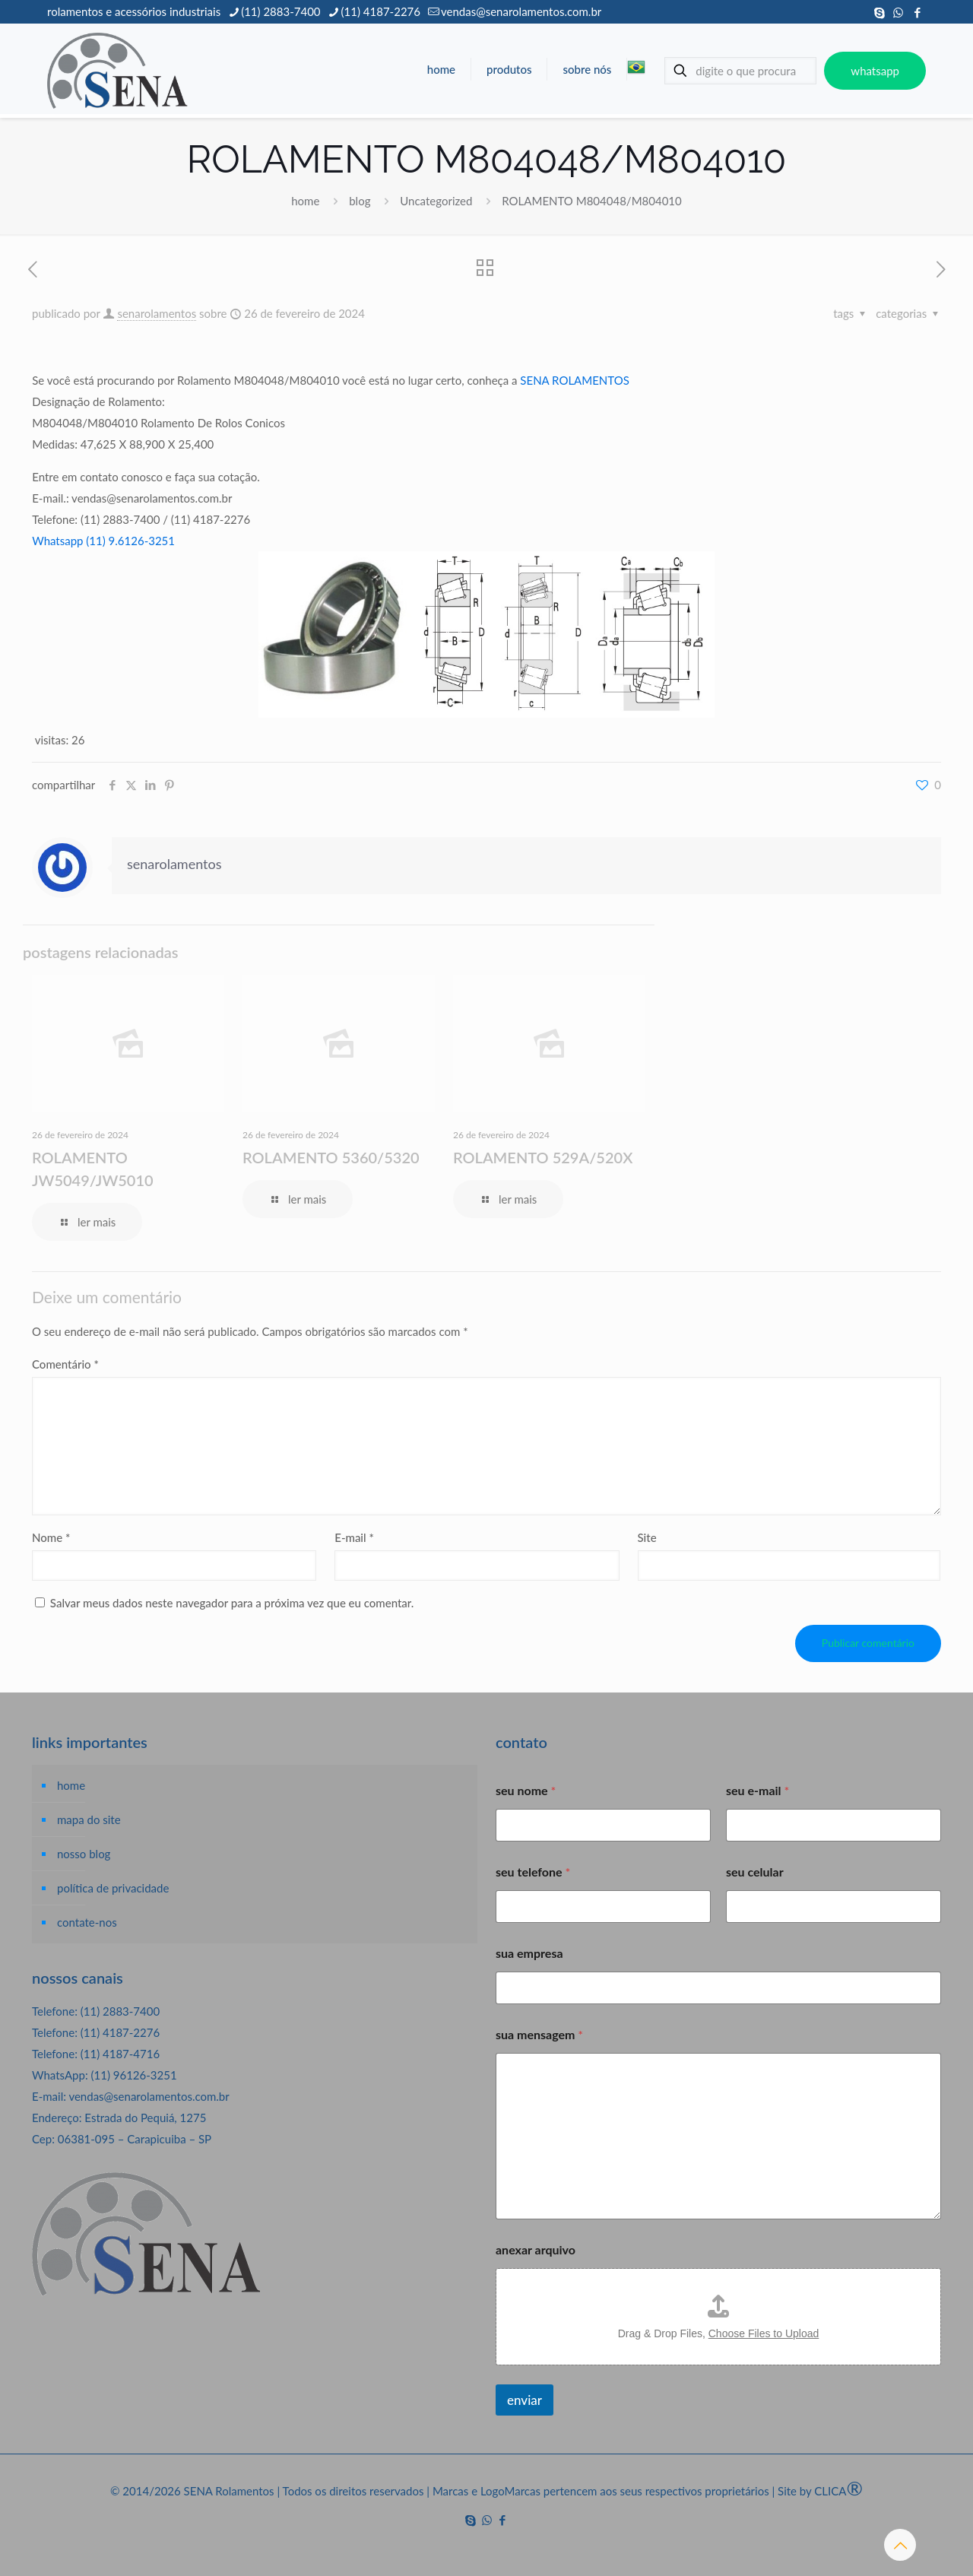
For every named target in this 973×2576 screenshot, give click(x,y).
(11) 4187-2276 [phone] (380, 11)
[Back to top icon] (900, 2545)
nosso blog (83, 1854)
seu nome (526, 1790)
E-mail (354, 1537)
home (305, 201)
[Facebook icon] (917, 12)
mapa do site (89, 1819)
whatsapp (875, 71)
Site (647, 1537)
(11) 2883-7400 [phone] (280, 11)
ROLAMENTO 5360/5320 (331, 1157)
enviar (524, 2400)
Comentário (65, 1364)
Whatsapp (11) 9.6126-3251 (103, 540)
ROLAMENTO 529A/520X (542, 1157)
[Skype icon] (879, 12)
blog (359, 201)
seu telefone (533, 1871)
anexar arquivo (535, 2249)
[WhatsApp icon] (898, 12)
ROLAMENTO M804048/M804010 (591, 201)
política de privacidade (113, 1888)
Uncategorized (436, 201)
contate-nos (87, 1922)
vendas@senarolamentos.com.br (148, 2096)
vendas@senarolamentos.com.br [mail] (521, 11)
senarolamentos (156, 313)
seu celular (755, 1871)
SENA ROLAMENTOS (574, 380)
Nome (51, 1537)
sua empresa (529, 1953)
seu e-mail (757, 1790)
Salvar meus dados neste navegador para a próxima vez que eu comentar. (232, 1603)
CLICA (838, 2491)
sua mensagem (539, 2034)
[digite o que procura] (740, 70)
